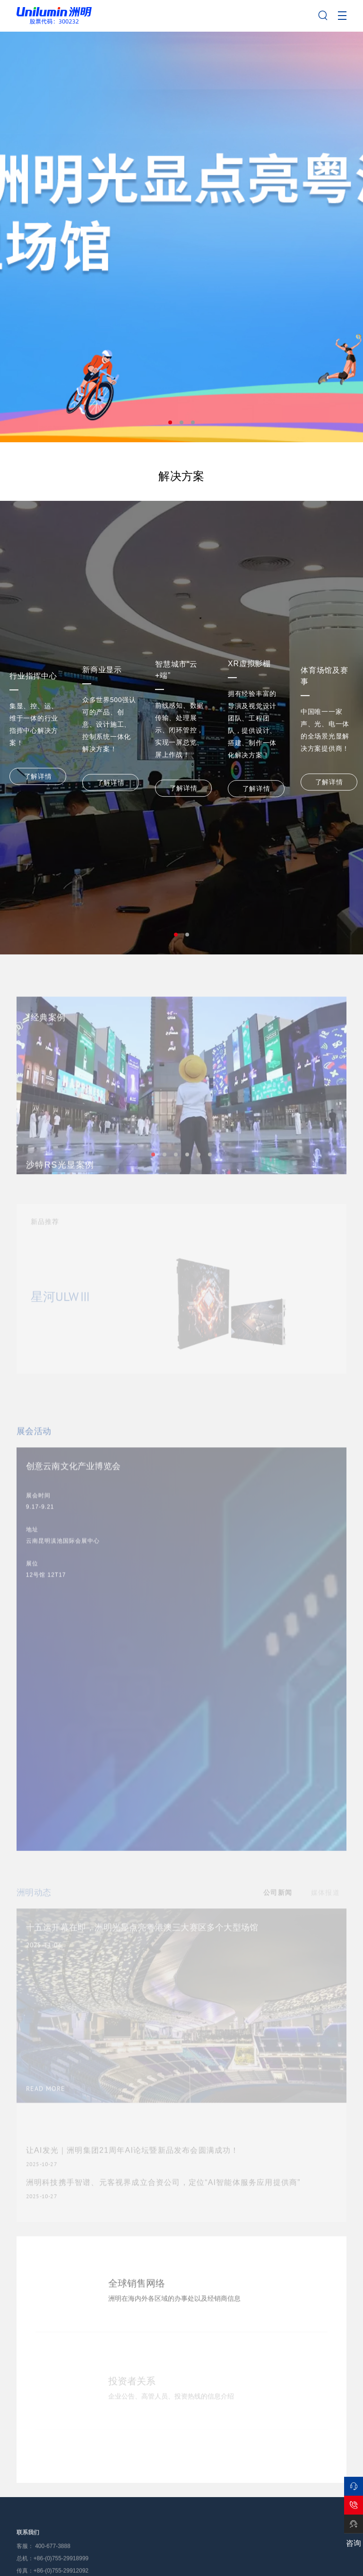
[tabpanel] (181, 236)
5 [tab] (198, 1175)
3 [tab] (193, 422)
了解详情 (38, 776)
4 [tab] (187, 1175)
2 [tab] (181, 422)
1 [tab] (170, 422)
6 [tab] (210, 1175)
